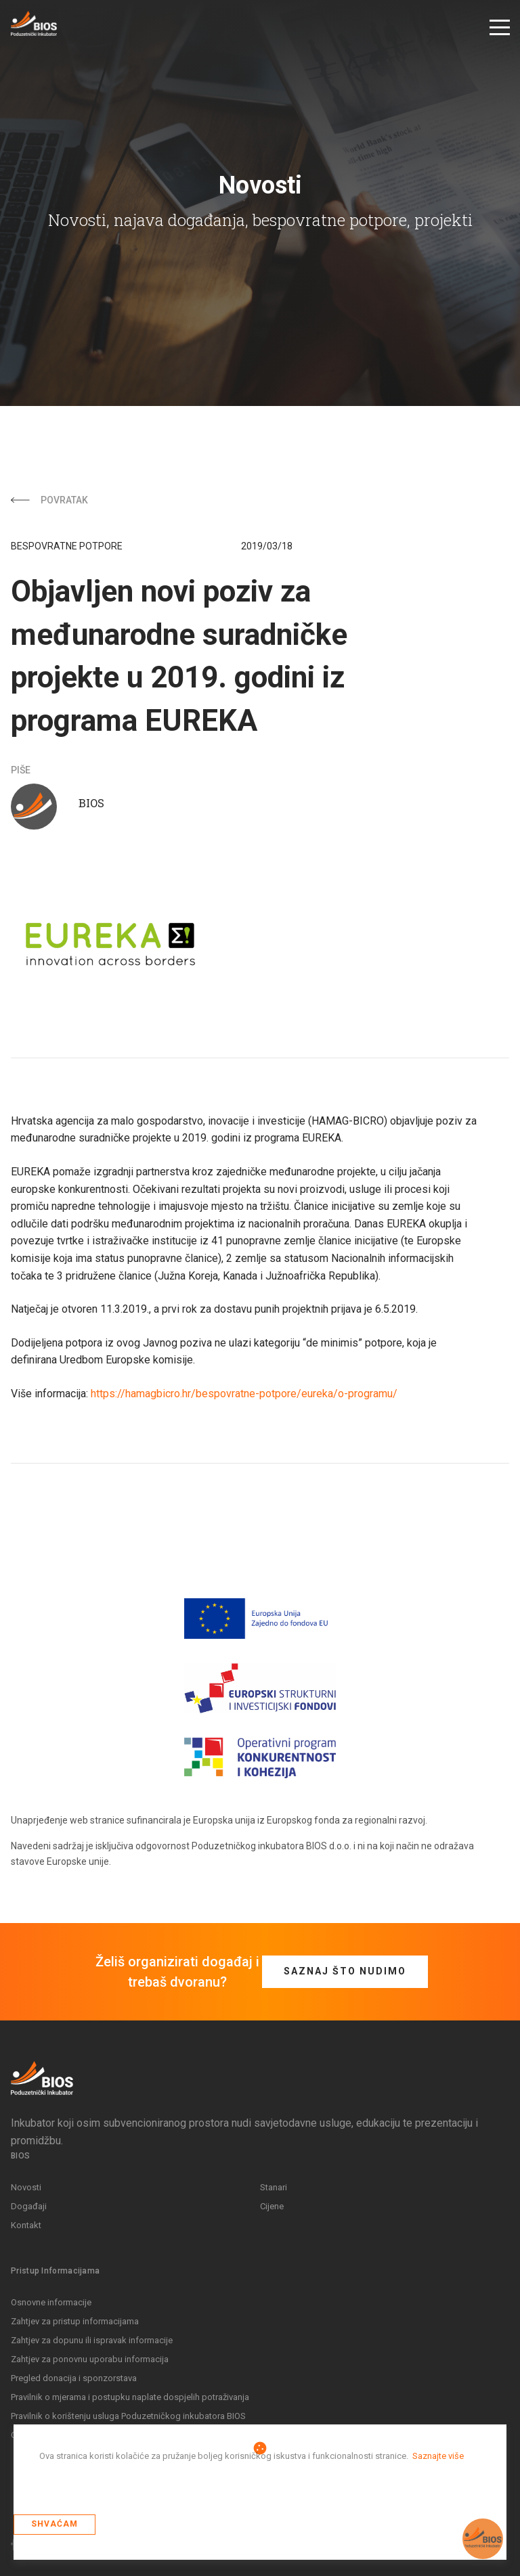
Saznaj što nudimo (345, 1970)
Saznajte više (438, 2456)
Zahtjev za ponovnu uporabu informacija (90, 2358)
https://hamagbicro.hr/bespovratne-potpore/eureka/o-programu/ (244, 1393)
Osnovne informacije (51, 2302)
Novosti (26, 2187)
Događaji (29, 2205)
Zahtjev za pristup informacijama (75, 2320)
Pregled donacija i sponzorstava (74, 2377)
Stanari (273, 2187)
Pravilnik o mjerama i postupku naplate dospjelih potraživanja (130, 2396)
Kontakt (26, 2224)
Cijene (272, 2205)
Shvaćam (54, 2524)
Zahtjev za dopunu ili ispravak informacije (92, 2339)
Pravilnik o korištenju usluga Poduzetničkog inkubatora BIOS (128, 2415)
